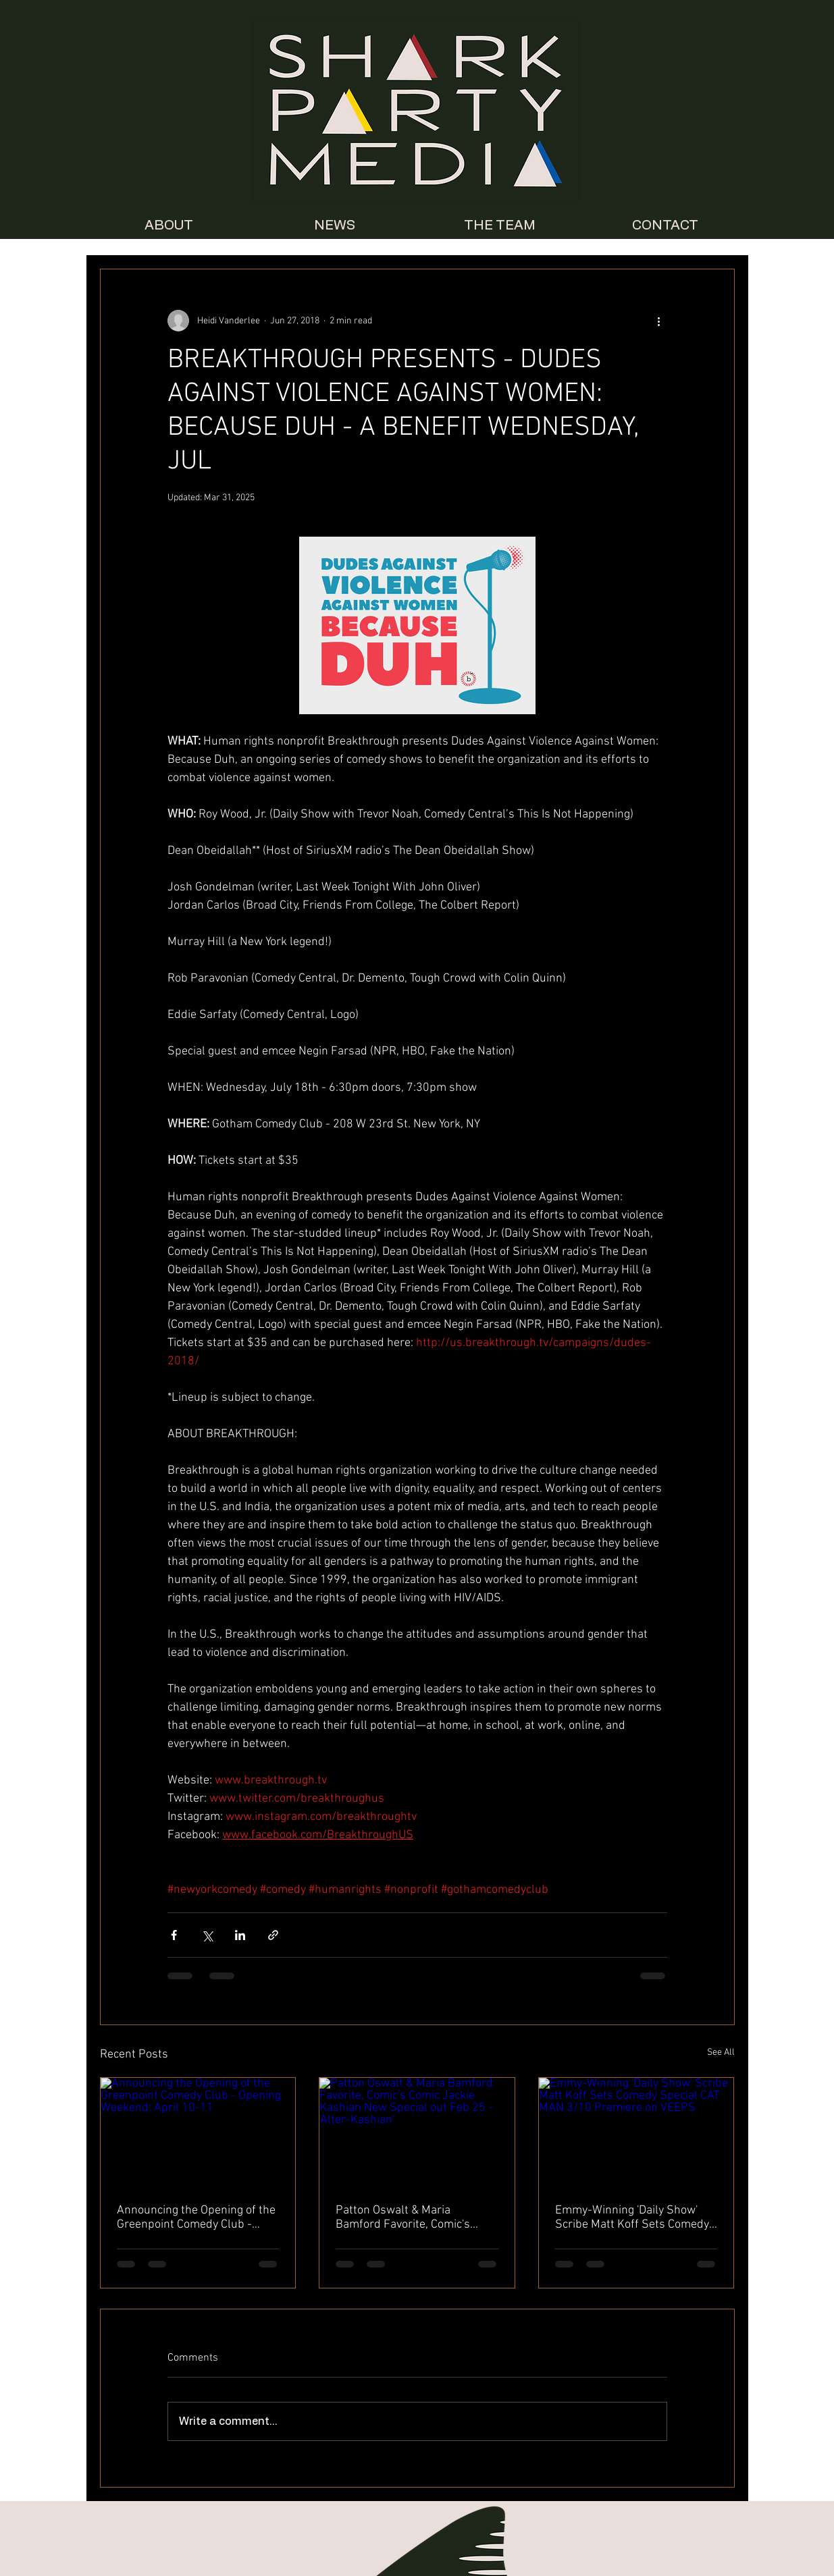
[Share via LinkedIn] (240, 1935)
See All (721, 2052)
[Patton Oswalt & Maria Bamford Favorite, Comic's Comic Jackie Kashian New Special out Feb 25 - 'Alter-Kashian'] (417, 2132)
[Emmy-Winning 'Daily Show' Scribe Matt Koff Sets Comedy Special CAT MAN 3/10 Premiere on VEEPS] (636, 2132)
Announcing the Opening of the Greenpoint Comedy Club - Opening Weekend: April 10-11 (196, 2217)
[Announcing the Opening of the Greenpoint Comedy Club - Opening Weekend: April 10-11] (198, 2132)
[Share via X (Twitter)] (207, 1935)
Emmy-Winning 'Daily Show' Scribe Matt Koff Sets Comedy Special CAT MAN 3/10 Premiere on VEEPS (632, 2217)
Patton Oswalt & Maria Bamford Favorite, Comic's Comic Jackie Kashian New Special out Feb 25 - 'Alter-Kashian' (404, 2217)
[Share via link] (273, 1935)
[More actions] (659, 321)
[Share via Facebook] (173, 1935)
